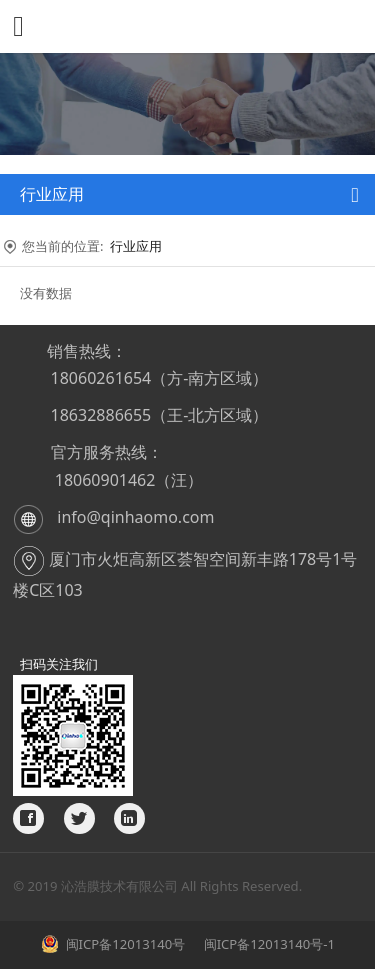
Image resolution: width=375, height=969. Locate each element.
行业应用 (136, 246)
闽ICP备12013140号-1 (267, 944)
